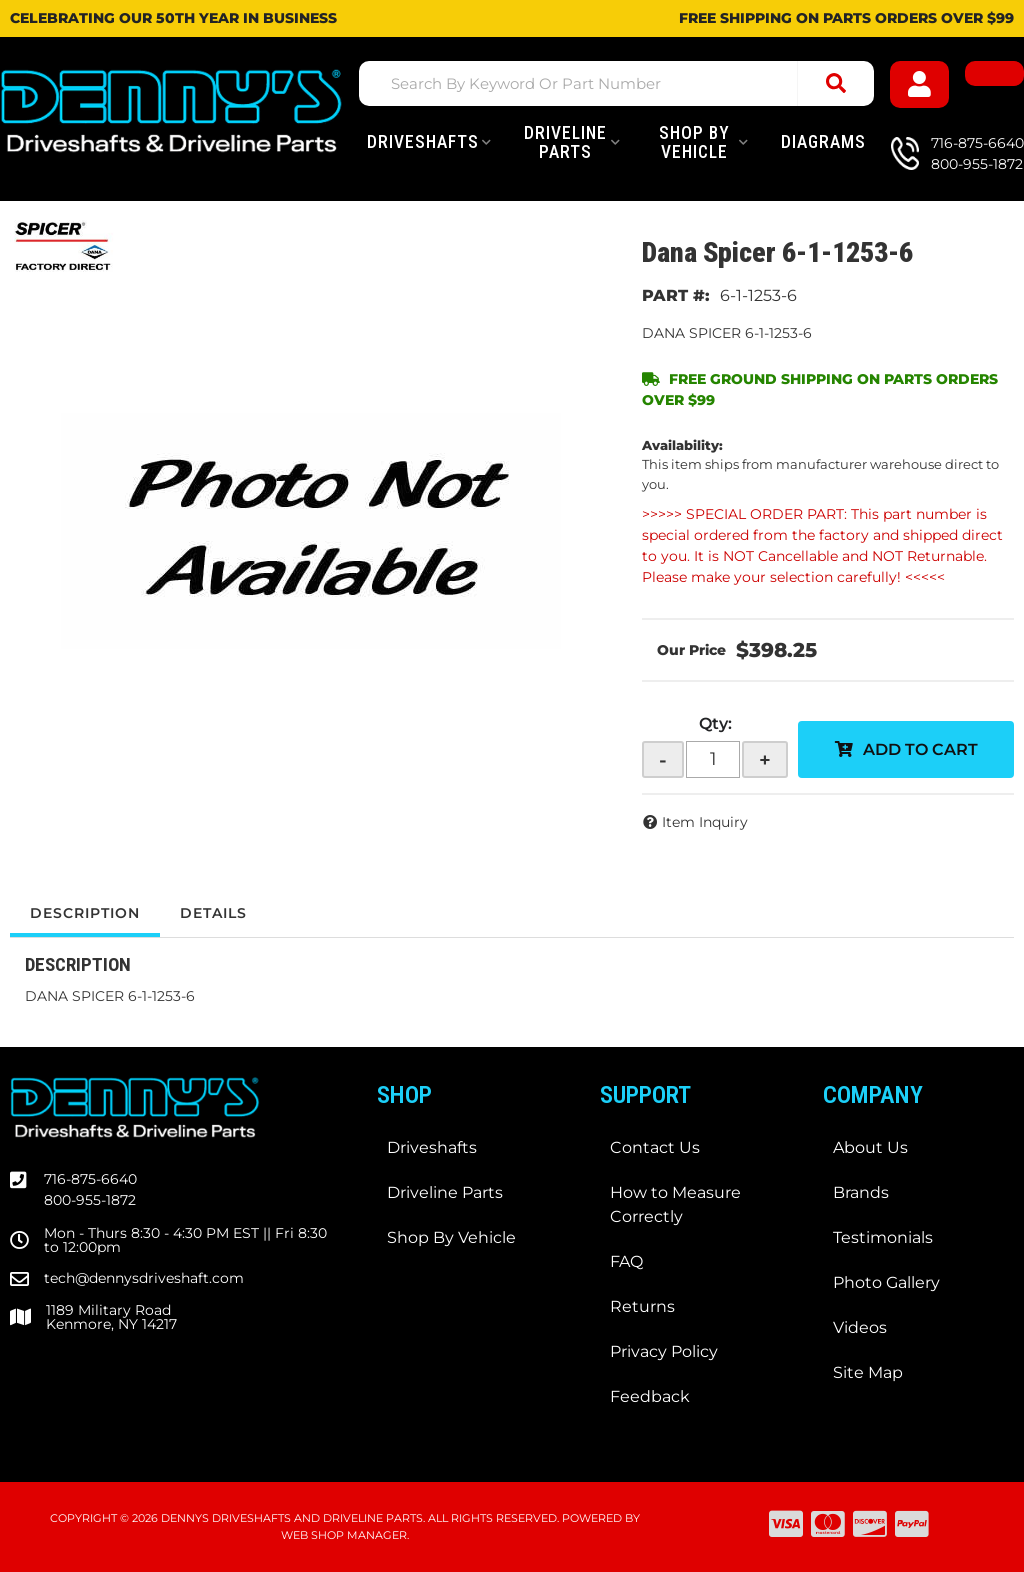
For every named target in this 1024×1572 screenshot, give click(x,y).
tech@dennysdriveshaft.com (144, 1278)
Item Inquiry (705, 822)
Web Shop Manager (344, 1535)
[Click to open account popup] (919, 84)
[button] (616, 83)
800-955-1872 (90, 1200)
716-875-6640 (90, 1179)
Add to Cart (920, 749)
